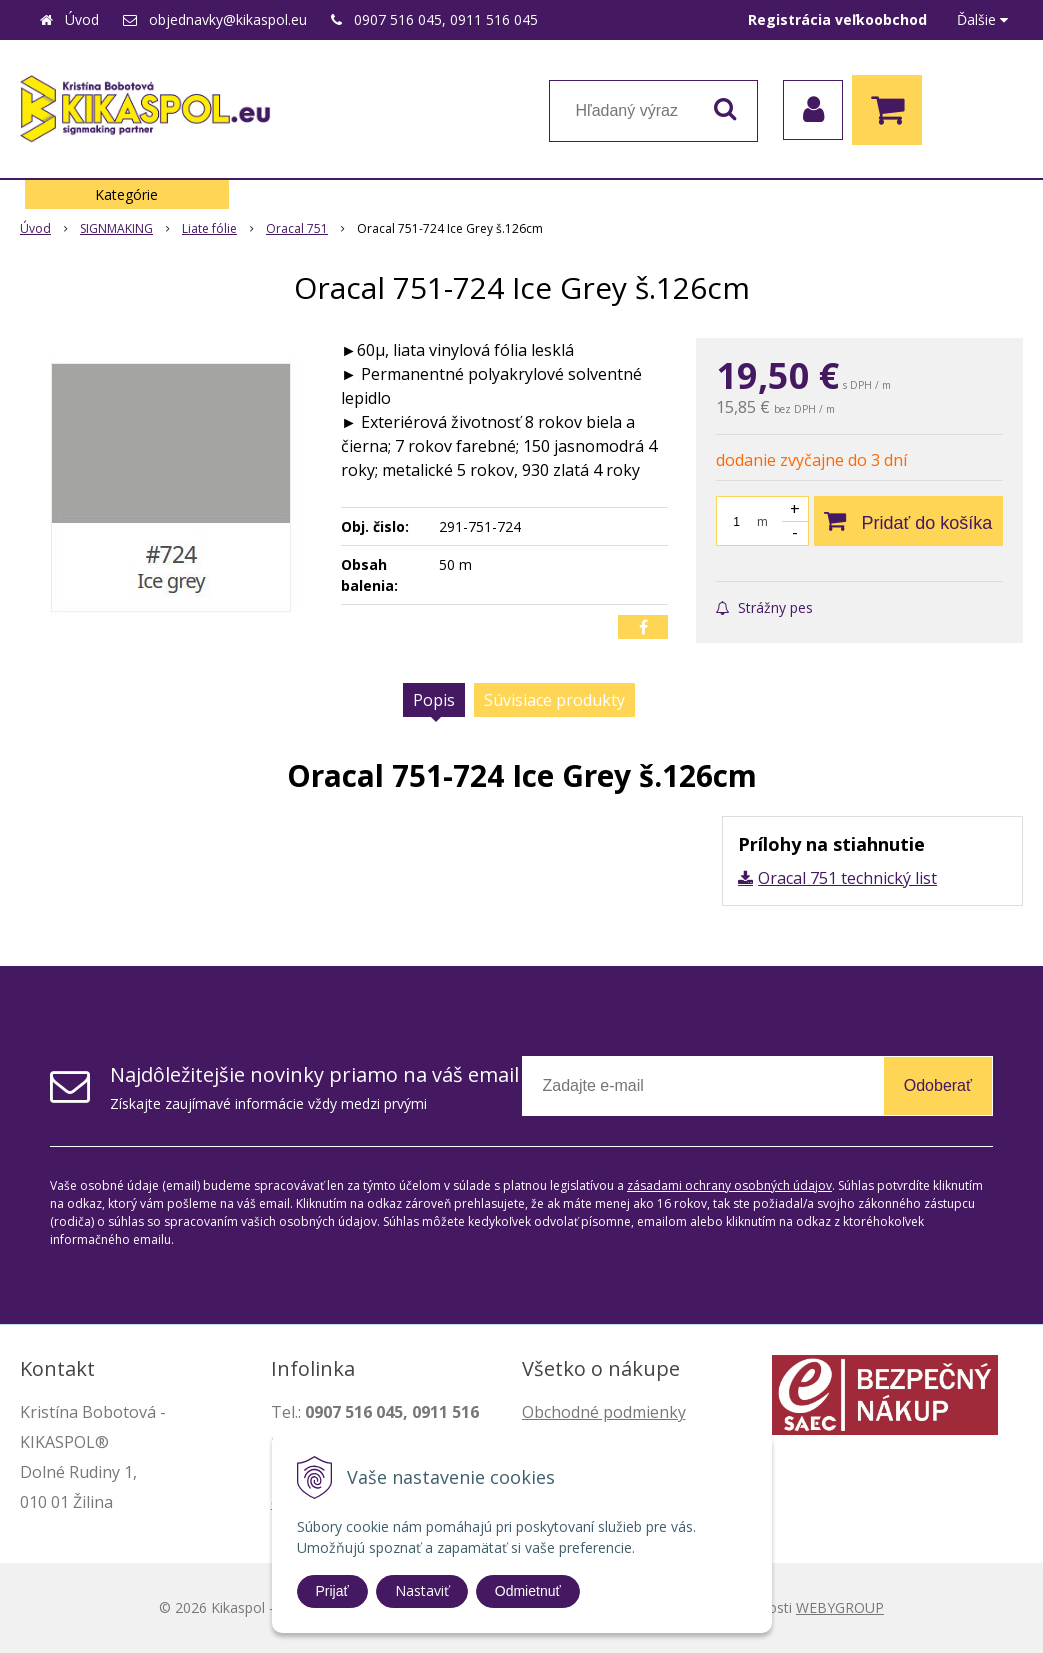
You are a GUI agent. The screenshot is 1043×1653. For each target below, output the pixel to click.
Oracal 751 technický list (847, 878)
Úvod (82, 19)
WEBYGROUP (840, 1607)
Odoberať (938, 1085)
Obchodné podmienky (604, 1412)
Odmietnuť (528, 1591)
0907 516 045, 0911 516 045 (446, 19)
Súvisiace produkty (554, 700)
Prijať (332, 1591)
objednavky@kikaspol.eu (228, 19)
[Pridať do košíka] (908, 521)
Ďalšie (982, 19)
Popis (434, 700)
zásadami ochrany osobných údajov (729, 1185)
